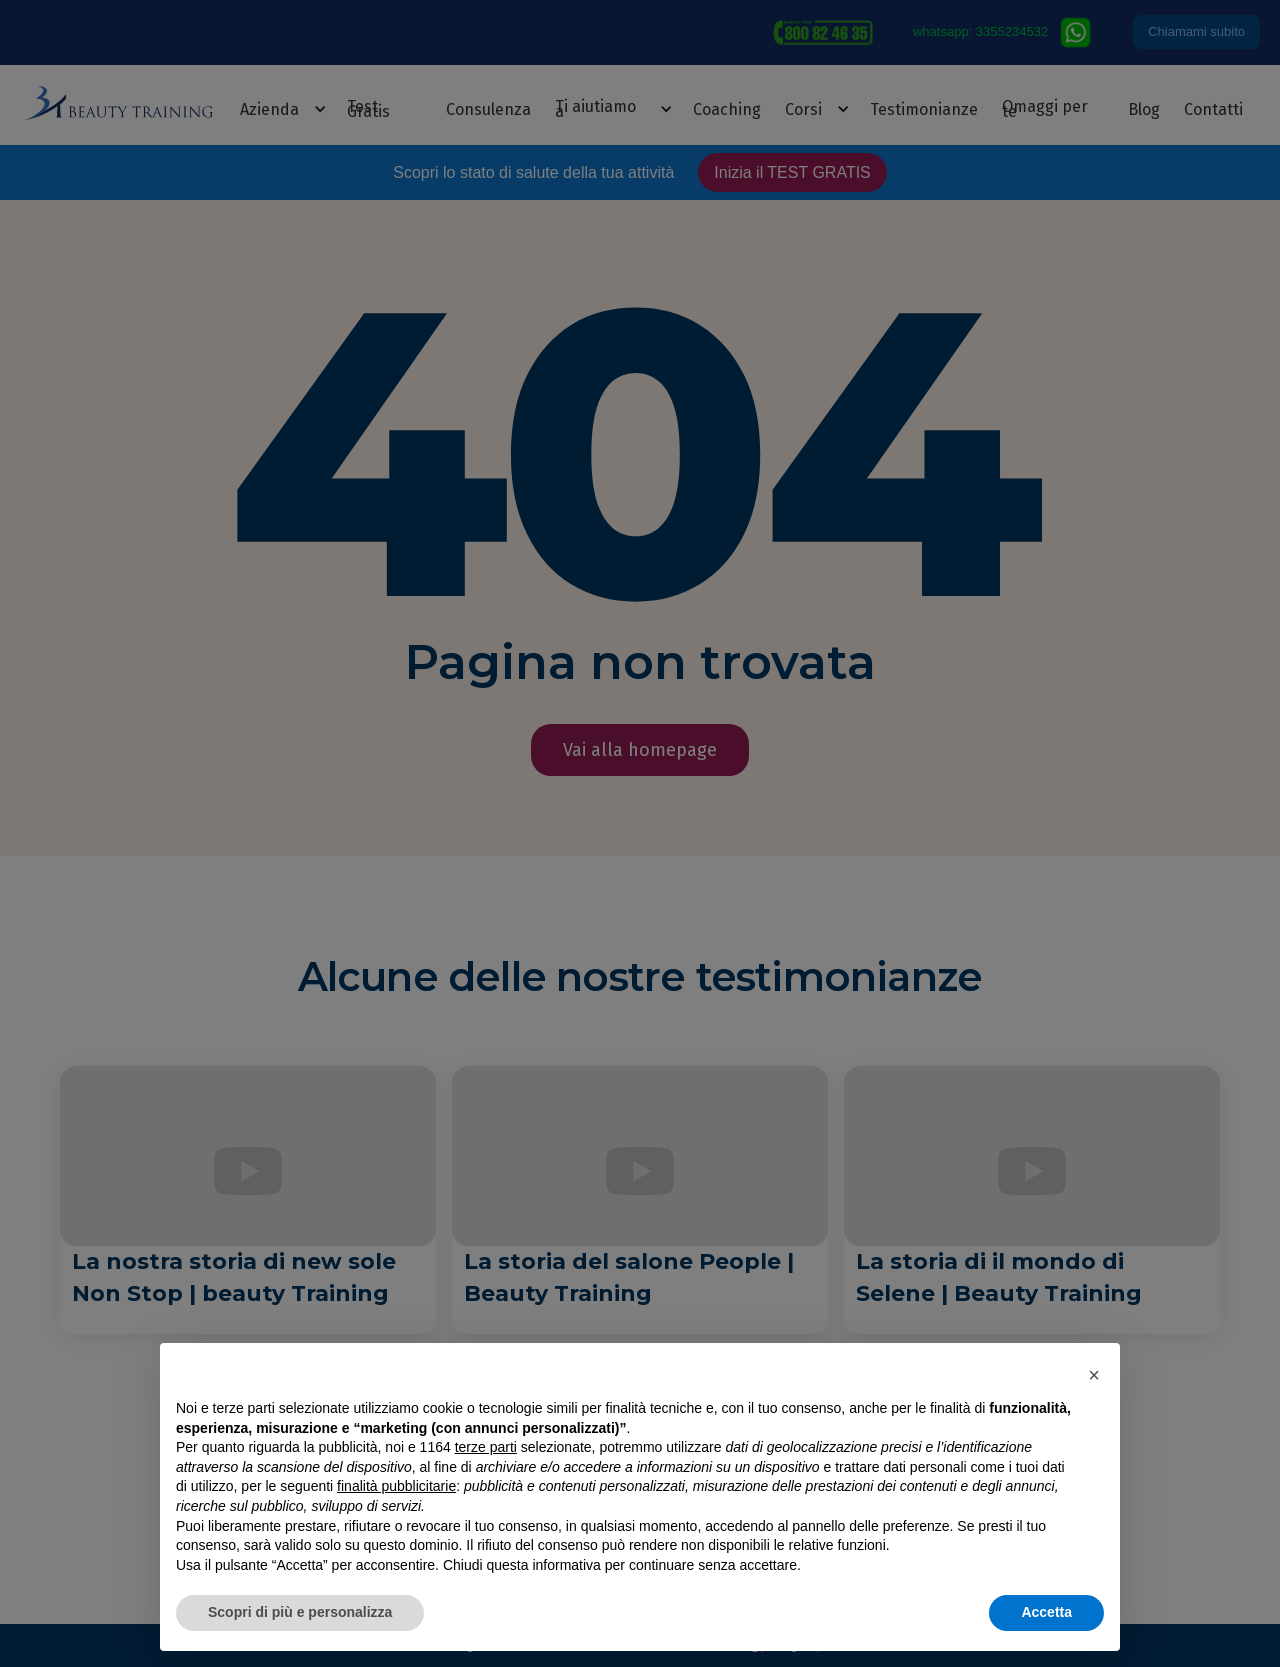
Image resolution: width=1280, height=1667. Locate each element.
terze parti (486, 1447)
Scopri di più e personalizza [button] (300, 1612)
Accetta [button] (1046, 1612)
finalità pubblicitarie (396, 1486)
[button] (1094, 1375)
